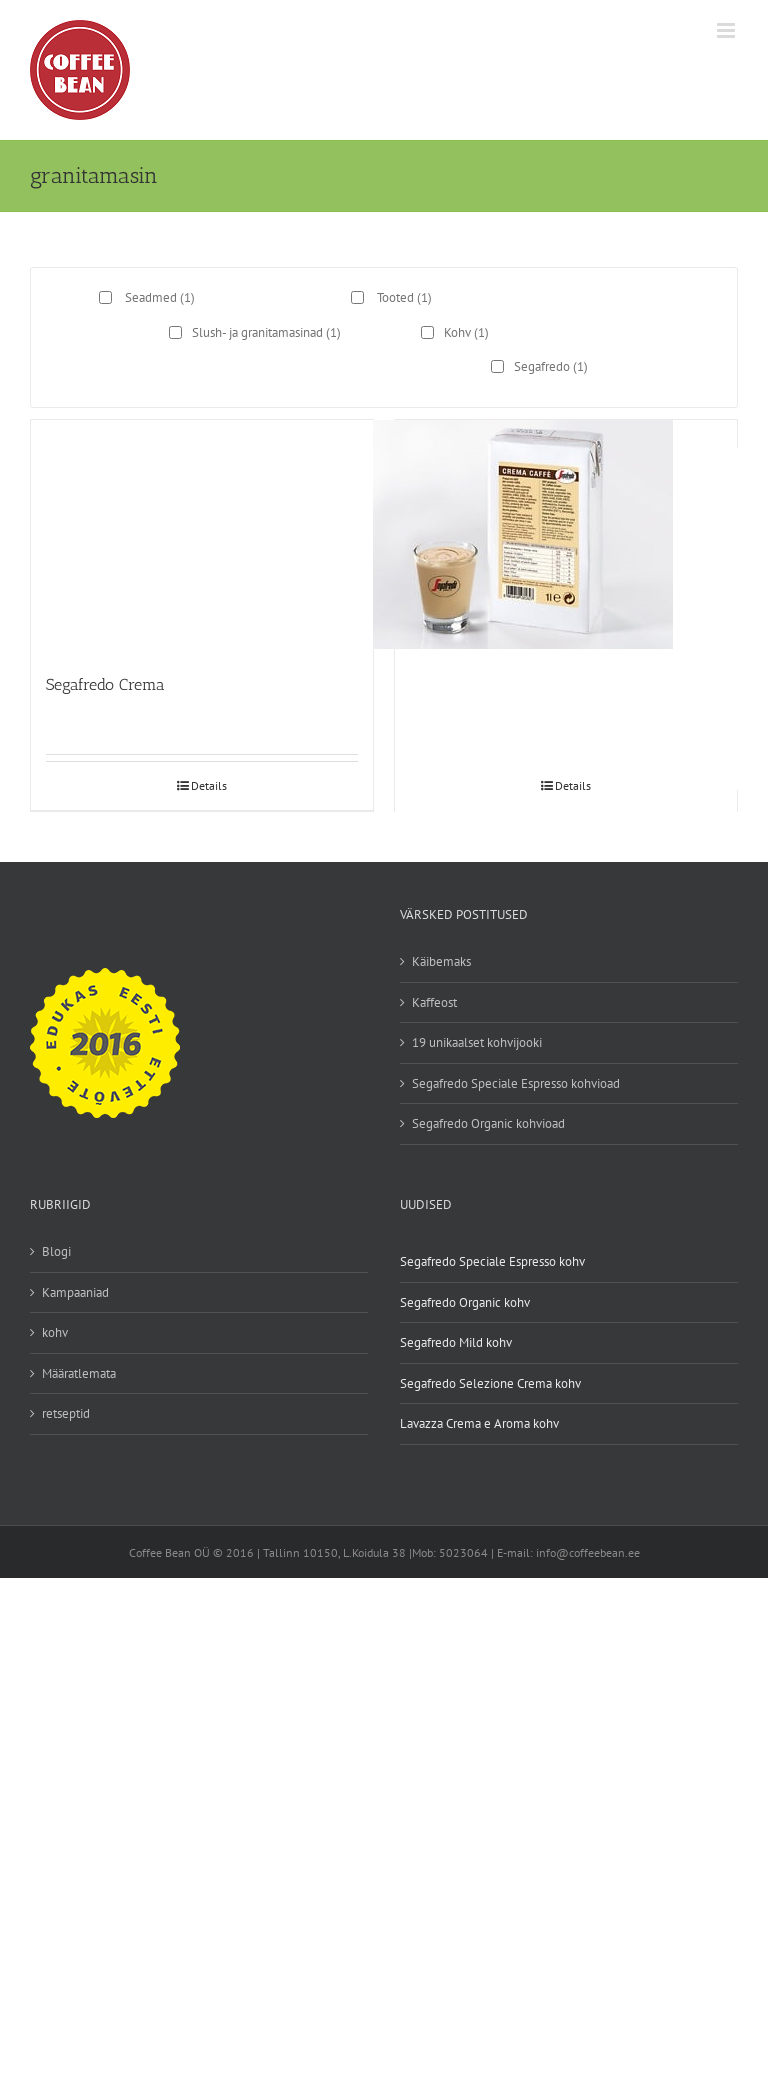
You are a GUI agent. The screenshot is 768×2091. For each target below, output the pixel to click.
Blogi (56, 1251)
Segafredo (551, 366)
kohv (55, 1332)
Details (209, 785)
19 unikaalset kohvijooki (477, 1042)
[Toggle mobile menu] (727, 30)
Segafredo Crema (105, 684)
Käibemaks (441, 961)
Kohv (466, 332)
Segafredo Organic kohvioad (488, 1123)
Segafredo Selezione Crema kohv (490, 1383)
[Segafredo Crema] (202, 537)
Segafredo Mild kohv (456, 1342)
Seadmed (160, 297)
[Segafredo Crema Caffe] (566, 537)
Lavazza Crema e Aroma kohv (479, 1423)
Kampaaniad (75, 1292)
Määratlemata (79, 1373)
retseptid (66, 1413)
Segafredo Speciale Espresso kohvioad (516, 1083)
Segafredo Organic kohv (465, 1302)
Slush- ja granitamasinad (266, 332)
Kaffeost (434, 1002)
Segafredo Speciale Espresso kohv (492, 1261)
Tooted (404, 297)
